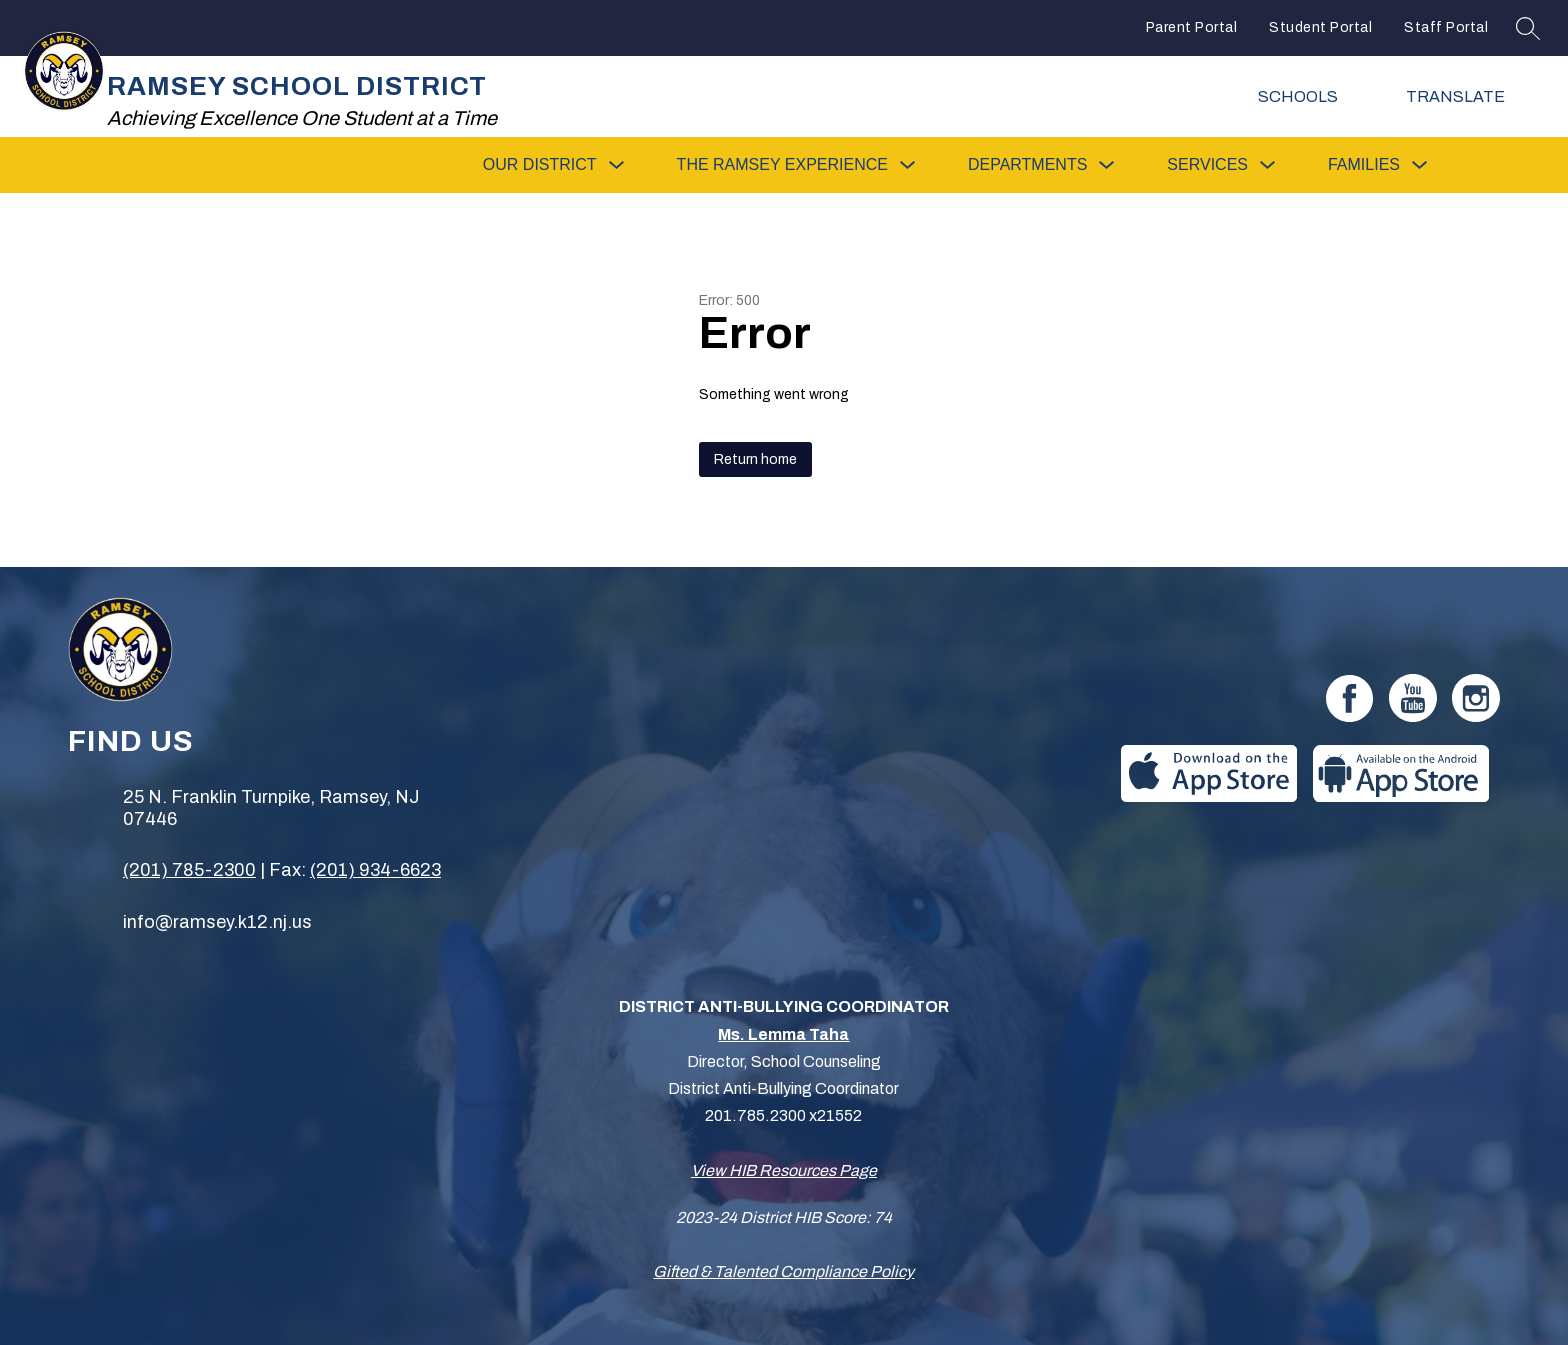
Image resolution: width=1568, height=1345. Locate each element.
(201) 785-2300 (189, 870)
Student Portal (1320, 27)
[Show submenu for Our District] (540, 165)
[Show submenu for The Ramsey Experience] (782, 165)
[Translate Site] (1468, 96)
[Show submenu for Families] (1364, 165)
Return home (755, 459)
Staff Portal (1446, 27)
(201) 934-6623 (375, 870)
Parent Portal (1192, 27)
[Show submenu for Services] (1207, 165)
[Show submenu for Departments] (1027, 165)
